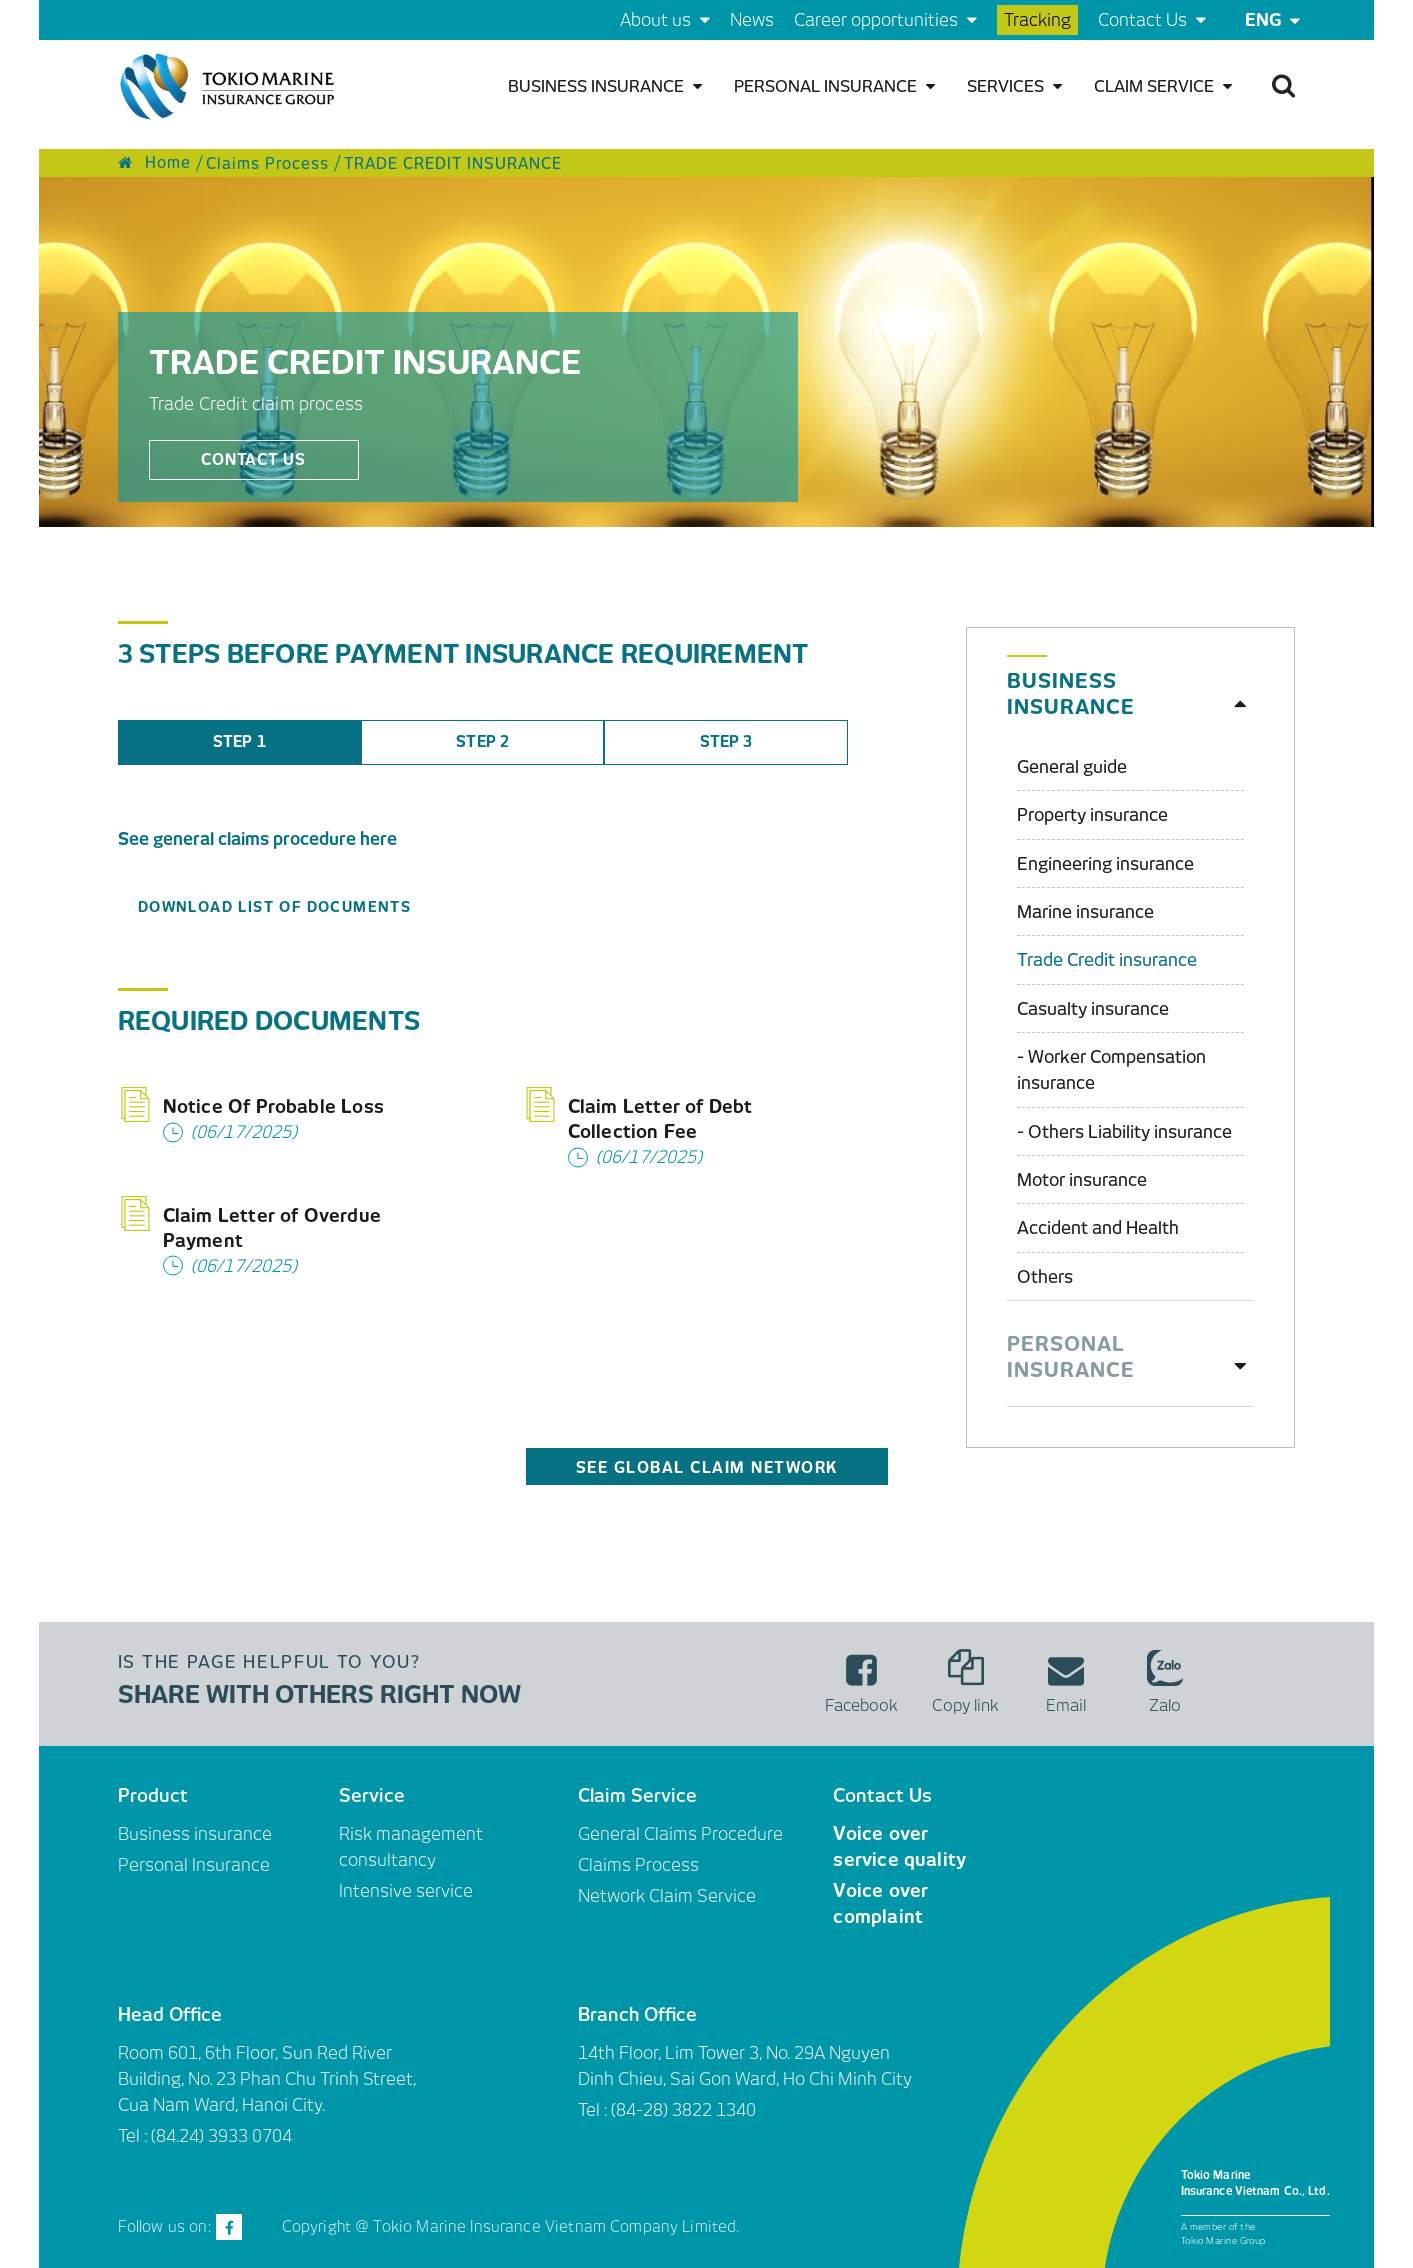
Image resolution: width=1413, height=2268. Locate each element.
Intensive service (406, 1891)
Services (1014, 86)
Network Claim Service (667, 1896)
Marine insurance (1085, 912)
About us (665, 20)
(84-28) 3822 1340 (683, 2110)
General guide (1072, 767)
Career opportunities (885, 20)
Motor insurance (1082, 1180)
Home (154, 163)
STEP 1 (239, 742)
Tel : (594, 2110)
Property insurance (1092, 815)
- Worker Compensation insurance (1111, 1070)
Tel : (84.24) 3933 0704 (205, 2136)
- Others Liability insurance (1124, 1132)
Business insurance (605, 86)
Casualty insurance (1093, 1009)
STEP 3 (726, 742)
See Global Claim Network (707, 1468)
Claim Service (1163, 86)
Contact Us (1152, 20)
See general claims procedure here (257, 839)
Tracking (1037, 20)
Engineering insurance (1105, 864)
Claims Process (638, 1865)
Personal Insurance (834, 86)
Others (1045, 1277)
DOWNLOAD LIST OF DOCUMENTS (274, 907)
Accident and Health (1098, 1228)
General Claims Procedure (680, 1834)
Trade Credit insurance (1107, 960)
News (752, 20)
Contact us (253, 460)
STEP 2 (482, 742)
